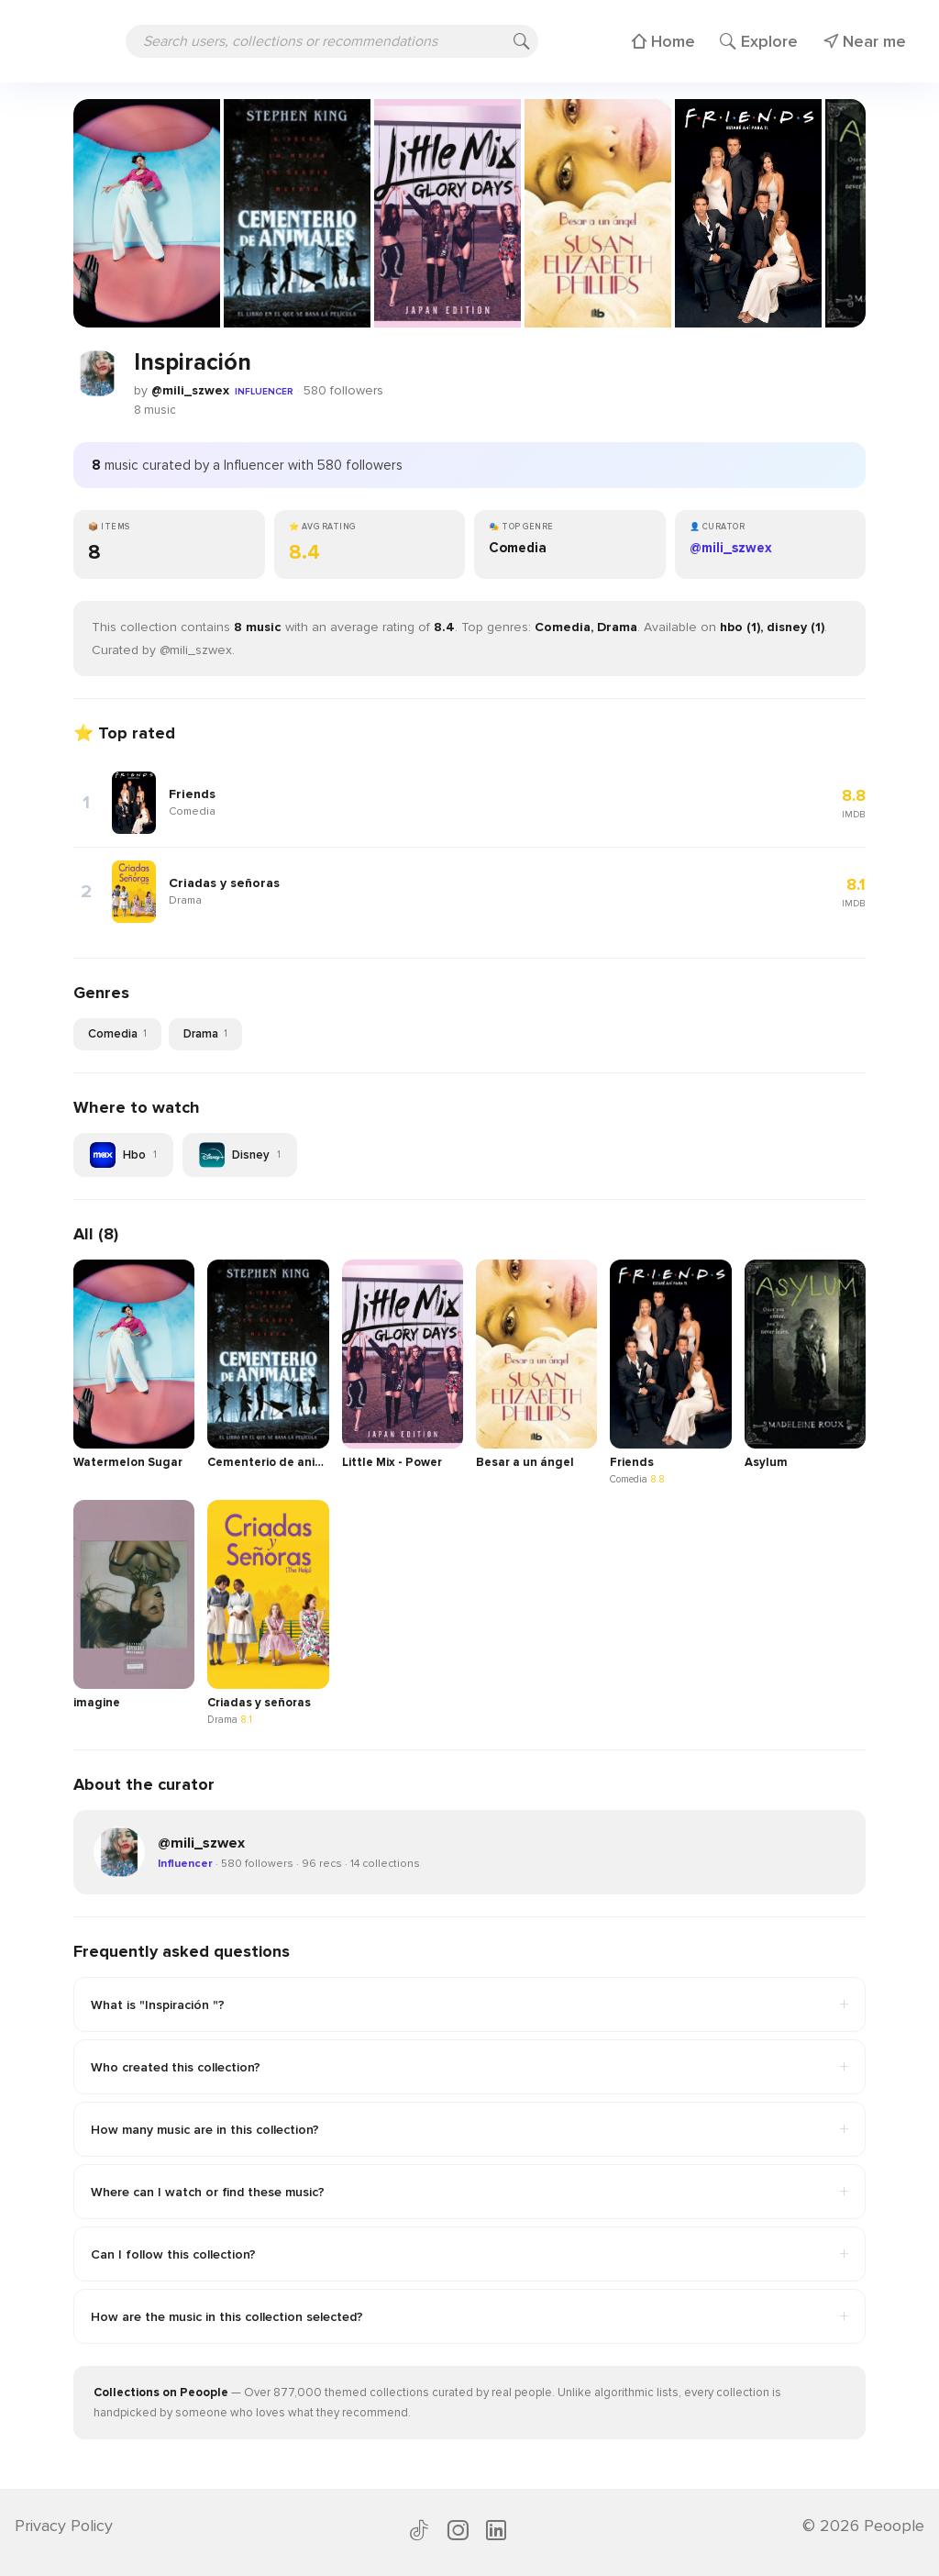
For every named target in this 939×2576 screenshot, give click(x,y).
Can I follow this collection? (469, 2254)
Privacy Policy (64, 2525)
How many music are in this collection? (469, 2129)
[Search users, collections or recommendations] (332, 41)
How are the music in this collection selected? (469, 2316)
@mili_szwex (190, 390)
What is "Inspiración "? (469, 2004)
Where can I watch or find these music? (469, 2191)
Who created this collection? (469, 2067)
